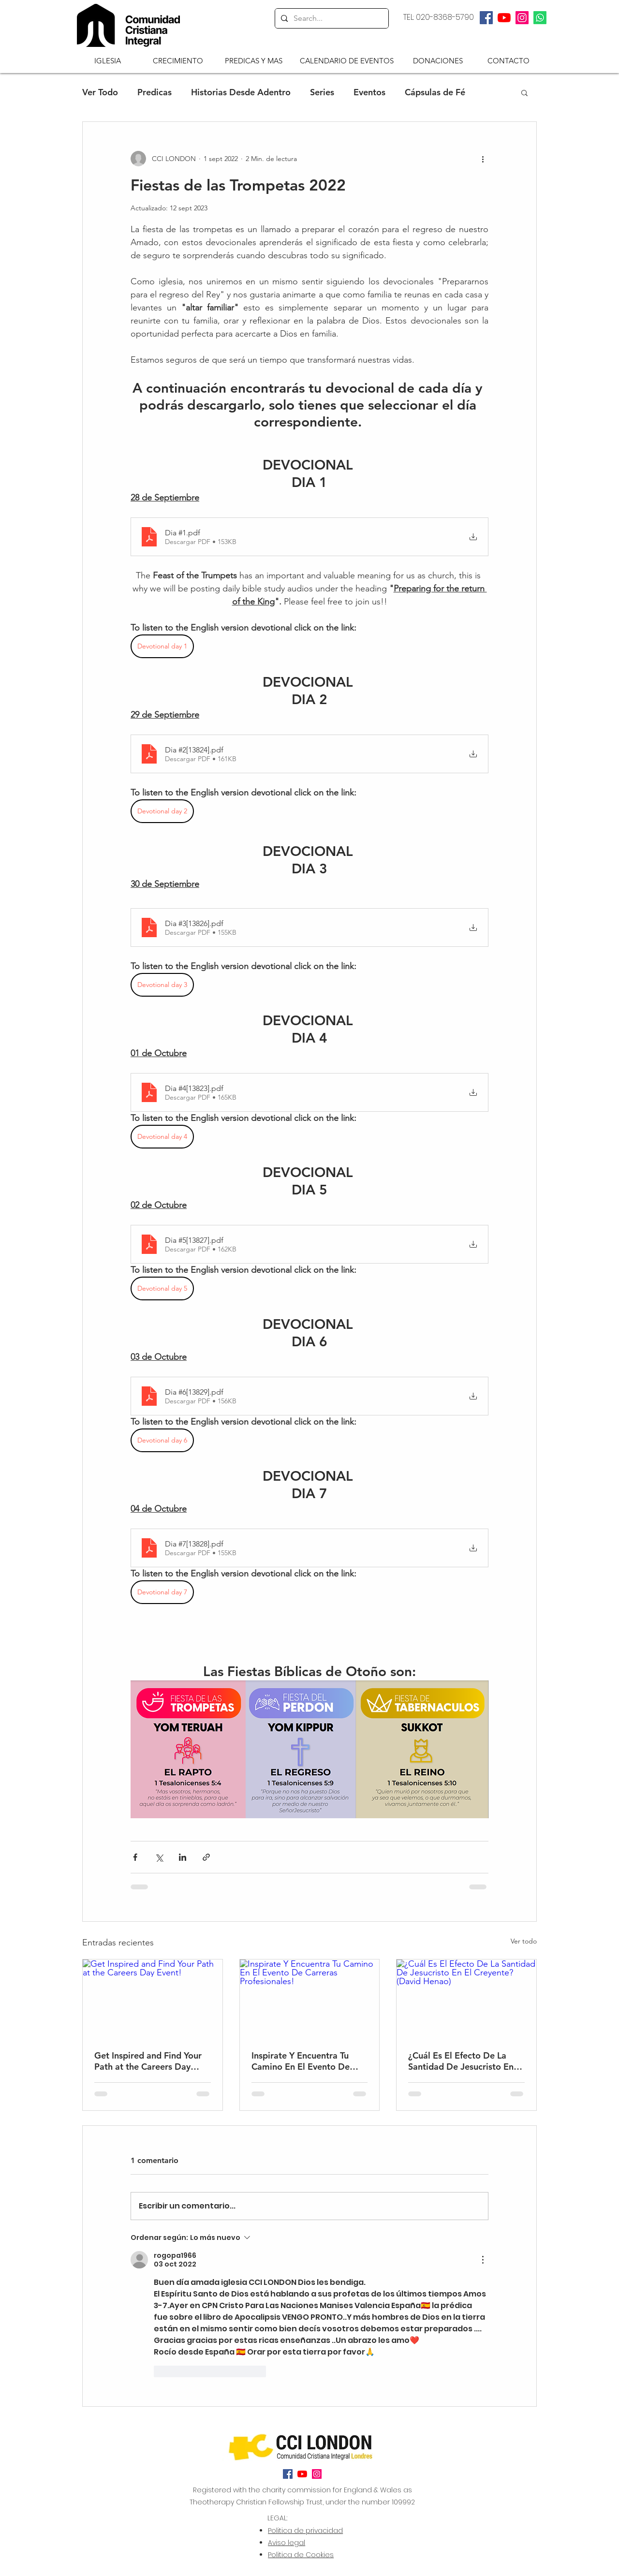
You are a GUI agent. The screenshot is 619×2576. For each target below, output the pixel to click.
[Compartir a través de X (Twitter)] (158, 1857)
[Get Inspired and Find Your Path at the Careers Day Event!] (152, 1998)
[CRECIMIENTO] (178, 60)
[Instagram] (522, 17)
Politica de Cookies (301, 2555)
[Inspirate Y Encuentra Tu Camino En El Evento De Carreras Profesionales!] (310, 1998)
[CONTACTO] (508, 60)
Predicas (154, 92)
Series (322, 92)
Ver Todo (100, 92)
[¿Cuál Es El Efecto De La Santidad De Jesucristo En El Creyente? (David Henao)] (466, 1998)
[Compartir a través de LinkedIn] (182, 1857)
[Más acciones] (482, 158)
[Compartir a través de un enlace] (206, 1857)
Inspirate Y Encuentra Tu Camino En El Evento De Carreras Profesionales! (300, 2061)
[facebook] (486, 17)
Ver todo (524, 1941)
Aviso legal (286, 2542)
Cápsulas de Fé (435, 92)
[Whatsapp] (539, 17)
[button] (108, 60)
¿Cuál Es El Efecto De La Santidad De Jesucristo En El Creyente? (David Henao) (466, 2061)
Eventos (369, 92)
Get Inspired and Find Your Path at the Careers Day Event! (148, 2061)
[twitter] (504, 17)
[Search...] (331, 18)
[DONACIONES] (437, 60)
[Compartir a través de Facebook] (135, 1857)
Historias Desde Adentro (241, 92)
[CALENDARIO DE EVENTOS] (347, 60)
